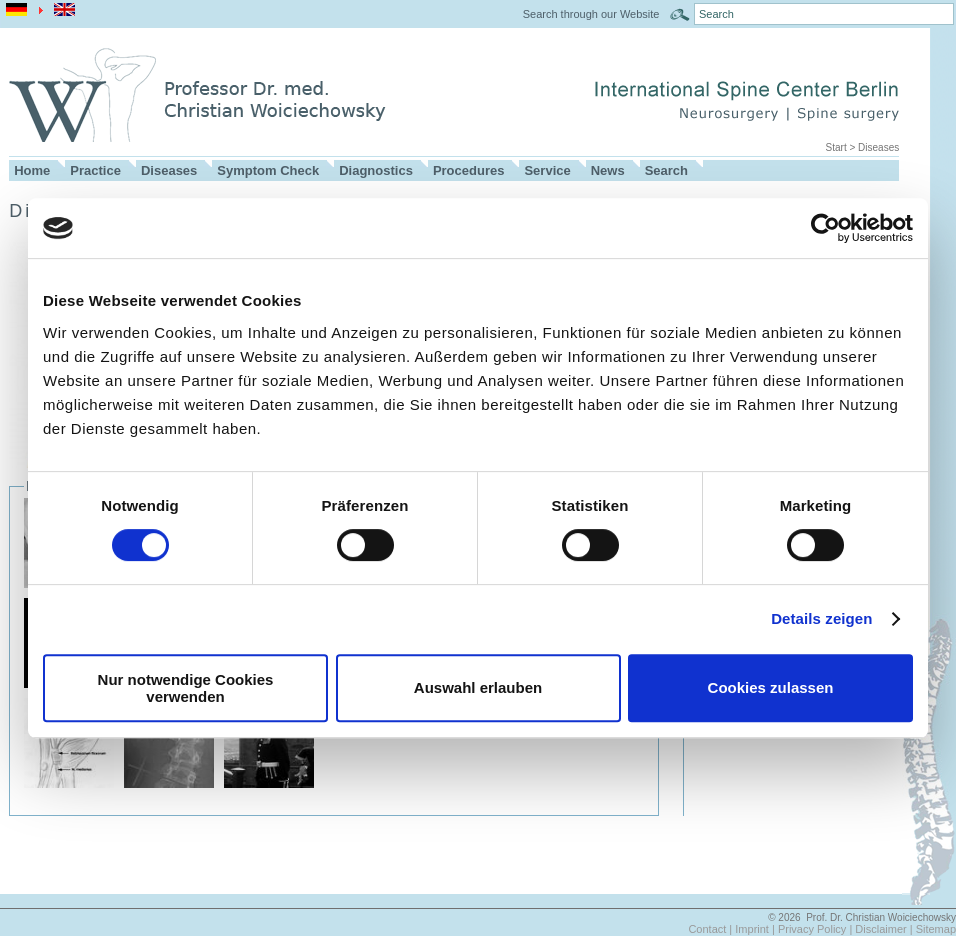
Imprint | (756, 929)
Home (32, 170)
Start (836, 147)
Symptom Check (268, 170)
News (608, 170)
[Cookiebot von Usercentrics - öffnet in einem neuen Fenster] (825, 228)
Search (666, 170)
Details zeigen (821, 618)
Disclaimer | (885, 929)
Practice (95, 170)
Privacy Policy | (816, 929)
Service (547, 170)
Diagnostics (376, 170)
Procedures (469, 170)
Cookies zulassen (771, 687)
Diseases (878, 147)
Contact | (711, 929)
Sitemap (936, 929)
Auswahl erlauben (478, 687)
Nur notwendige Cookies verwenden (186, 688)
